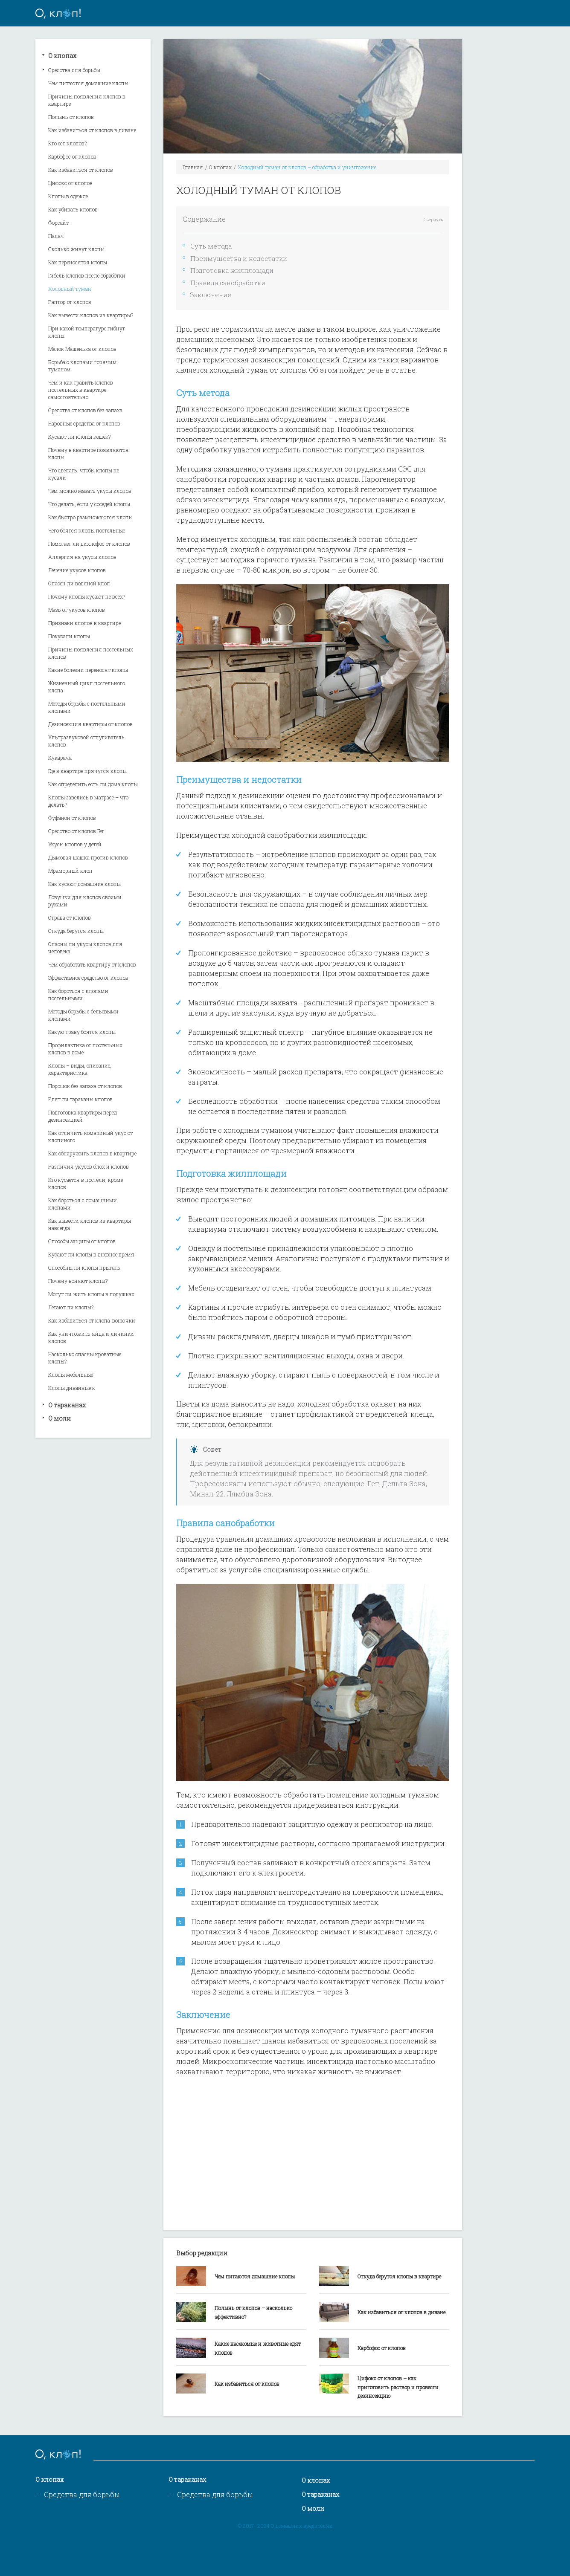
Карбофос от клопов (72, 156)
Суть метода (211, 246)
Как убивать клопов (73, 209)
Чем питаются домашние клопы (88, 83)
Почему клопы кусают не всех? (86, 596)
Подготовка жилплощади (231, 270)
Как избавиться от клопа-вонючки (91, 1320)
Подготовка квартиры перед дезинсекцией (82, 1116)
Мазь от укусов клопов (76, 609)
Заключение (210, 294)
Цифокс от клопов (70, 182)
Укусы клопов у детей (75, 844)
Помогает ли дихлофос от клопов (89, 543)
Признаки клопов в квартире (84, 622)
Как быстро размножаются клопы (90, 517)
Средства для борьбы (74, 70)
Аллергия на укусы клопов (82, 556)
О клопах (62, 56)
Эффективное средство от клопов (88, 977)
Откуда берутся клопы (76, 930)
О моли (59, 1418)
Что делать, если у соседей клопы (89, 504)
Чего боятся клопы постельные (86, 530)
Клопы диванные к (71, 1387)
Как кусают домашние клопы (84, 883)
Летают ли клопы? (70, 1307)
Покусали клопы (69, 636)
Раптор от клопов (69, 301)
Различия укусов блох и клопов (88, 1166)
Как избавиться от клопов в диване (92, 130)
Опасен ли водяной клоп (79, 583)
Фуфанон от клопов (72, 817)
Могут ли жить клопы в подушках (91, 1294)
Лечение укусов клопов (77, 570)
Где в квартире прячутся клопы (87, 770)
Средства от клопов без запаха (85, 410)
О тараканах (67, 1405)
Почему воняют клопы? (78, 1280)
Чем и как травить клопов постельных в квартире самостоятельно (80, 389)
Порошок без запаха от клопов (85, 1085)
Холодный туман (69, 288)
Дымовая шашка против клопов (88, 857)
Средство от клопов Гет (76, 831)
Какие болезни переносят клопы (88, 669)
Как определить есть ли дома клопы (93, 784)
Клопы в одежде (68, 196)
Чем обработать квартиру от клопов (92, 964)
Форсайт (58, 222)
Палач (56, 235)
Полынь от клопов (71, 116)
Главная (193, 167)
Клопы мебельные (70, 1374)
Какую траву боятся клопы (82, 1031)
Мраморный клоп (70, 870)
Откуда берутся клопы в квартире (399, 2276)
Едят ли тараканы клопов (80, 1099)
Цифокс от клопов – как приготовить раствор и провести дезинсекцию (398, 2387)
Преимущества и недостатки (238, 258)
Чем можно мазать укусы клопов (89, 490)
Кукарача (60, 757)
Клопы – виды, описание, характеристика (79, 1069)
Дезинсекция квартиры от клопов (90, 724)
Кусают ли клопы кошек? (79, 436)
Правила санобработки (227, 282)
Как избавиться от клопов (80, 169)
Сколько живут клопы (76, 249)
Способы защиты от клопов (82, 1241)
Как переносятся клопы (77, 262)
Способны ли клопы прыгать (84, 1267)
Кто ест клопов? (67, 143)
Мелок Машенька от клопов (82, 348)
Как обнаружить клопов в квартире (92, 1153)
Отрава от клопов (69, 917)
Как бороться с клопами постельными (78, 994)
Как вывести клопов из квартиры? (90, 315)
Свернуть (433, 220)
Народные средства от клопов (84, 423)
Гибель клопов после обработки (86, 275)
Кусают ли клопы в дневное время (91, 1254)
